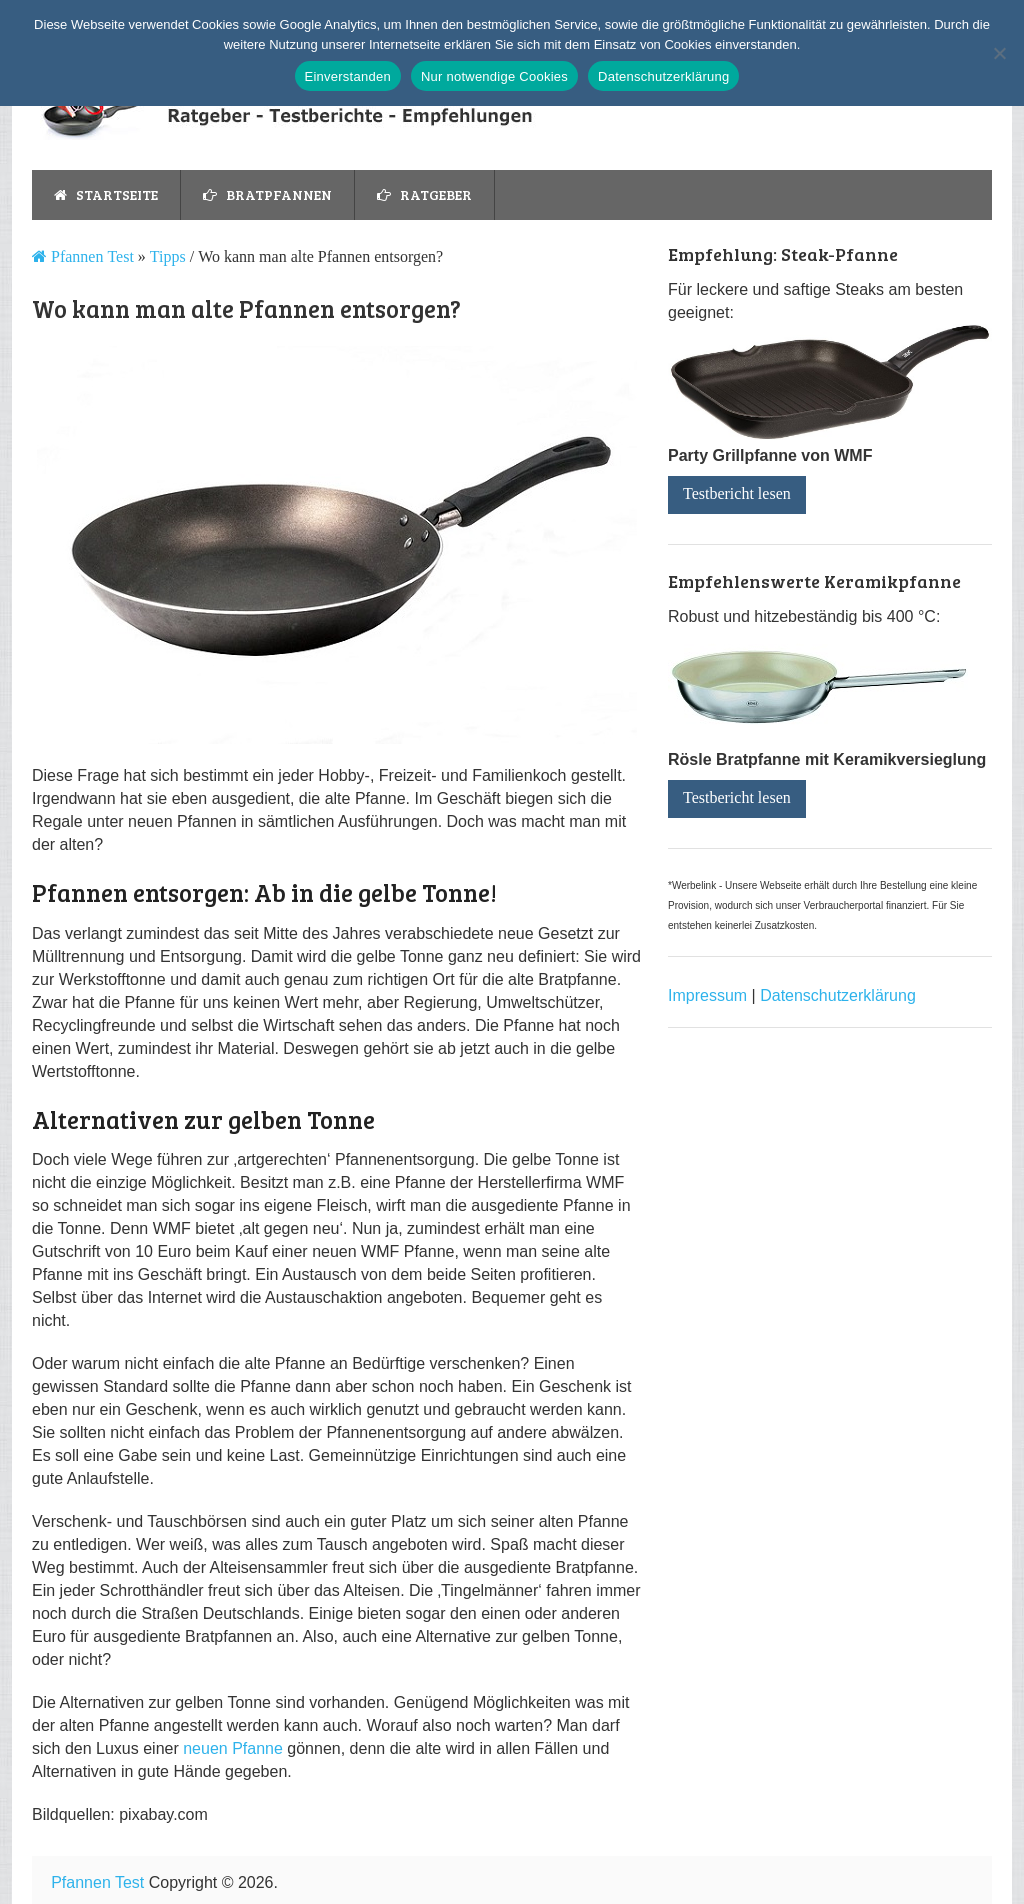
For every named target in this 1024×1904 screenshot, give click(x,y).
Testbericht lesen (737, 493)
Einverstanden (348, 76)
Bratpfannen (267, 194)
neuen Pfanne (233, 1748)
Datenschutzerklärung (838, 995)
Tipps (168, 256)
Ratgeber (424, 194)
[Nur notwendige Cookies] (999, 53)
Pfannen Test (90, 257)
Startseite (106, 194)
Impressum (707, 995)
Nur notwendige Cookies (494, 76)
